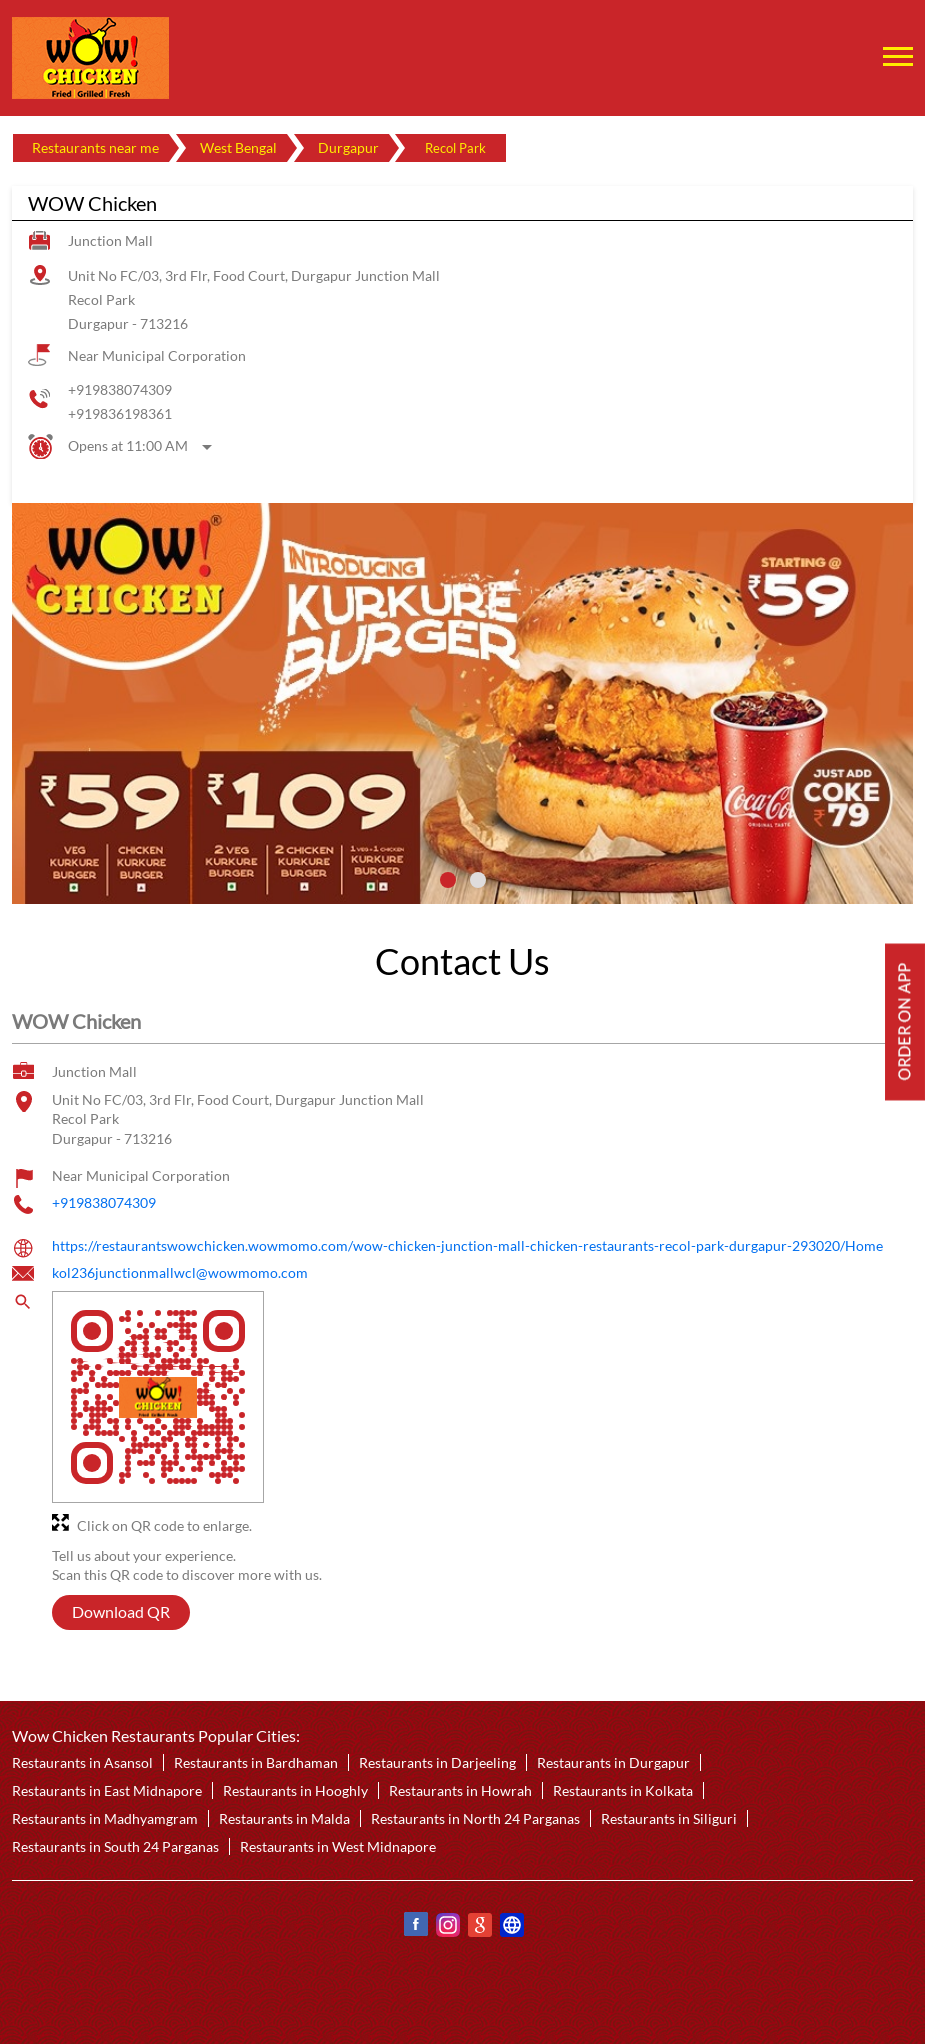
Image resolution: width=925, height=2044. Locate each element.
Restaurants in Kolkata (623, 1790)
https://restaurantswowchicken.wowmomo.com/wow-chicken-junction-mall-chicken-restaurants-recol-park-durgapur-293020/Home (467, 1245)
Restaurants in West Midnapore (338, 1846)
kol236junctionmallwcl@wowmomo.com (180, 1273)
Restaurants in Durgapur (613, 1762)
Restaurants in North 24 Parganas (475, 1818)
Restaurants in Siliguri (669, 1818)
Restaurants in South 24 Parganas (115, 1846)
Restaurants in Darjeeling (437, 1762)
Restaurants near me (95, 147)
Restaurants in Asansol (82, 1762)
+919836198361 (120, 413)
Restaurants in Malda (284, 1818)
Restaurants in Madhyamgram (105, 1818)
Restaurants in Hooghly (295, 1790)
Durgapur (348, 147)
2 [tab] (478, 880)
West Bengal (238, 147)
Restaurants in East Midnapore (107, 1790)
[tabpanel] (462, 704)
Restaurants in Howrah (460, 1790)
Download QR (121, 1612)
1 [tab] (448, 880)
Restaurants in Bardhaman (256, 1762)
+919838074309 (120, 389)
